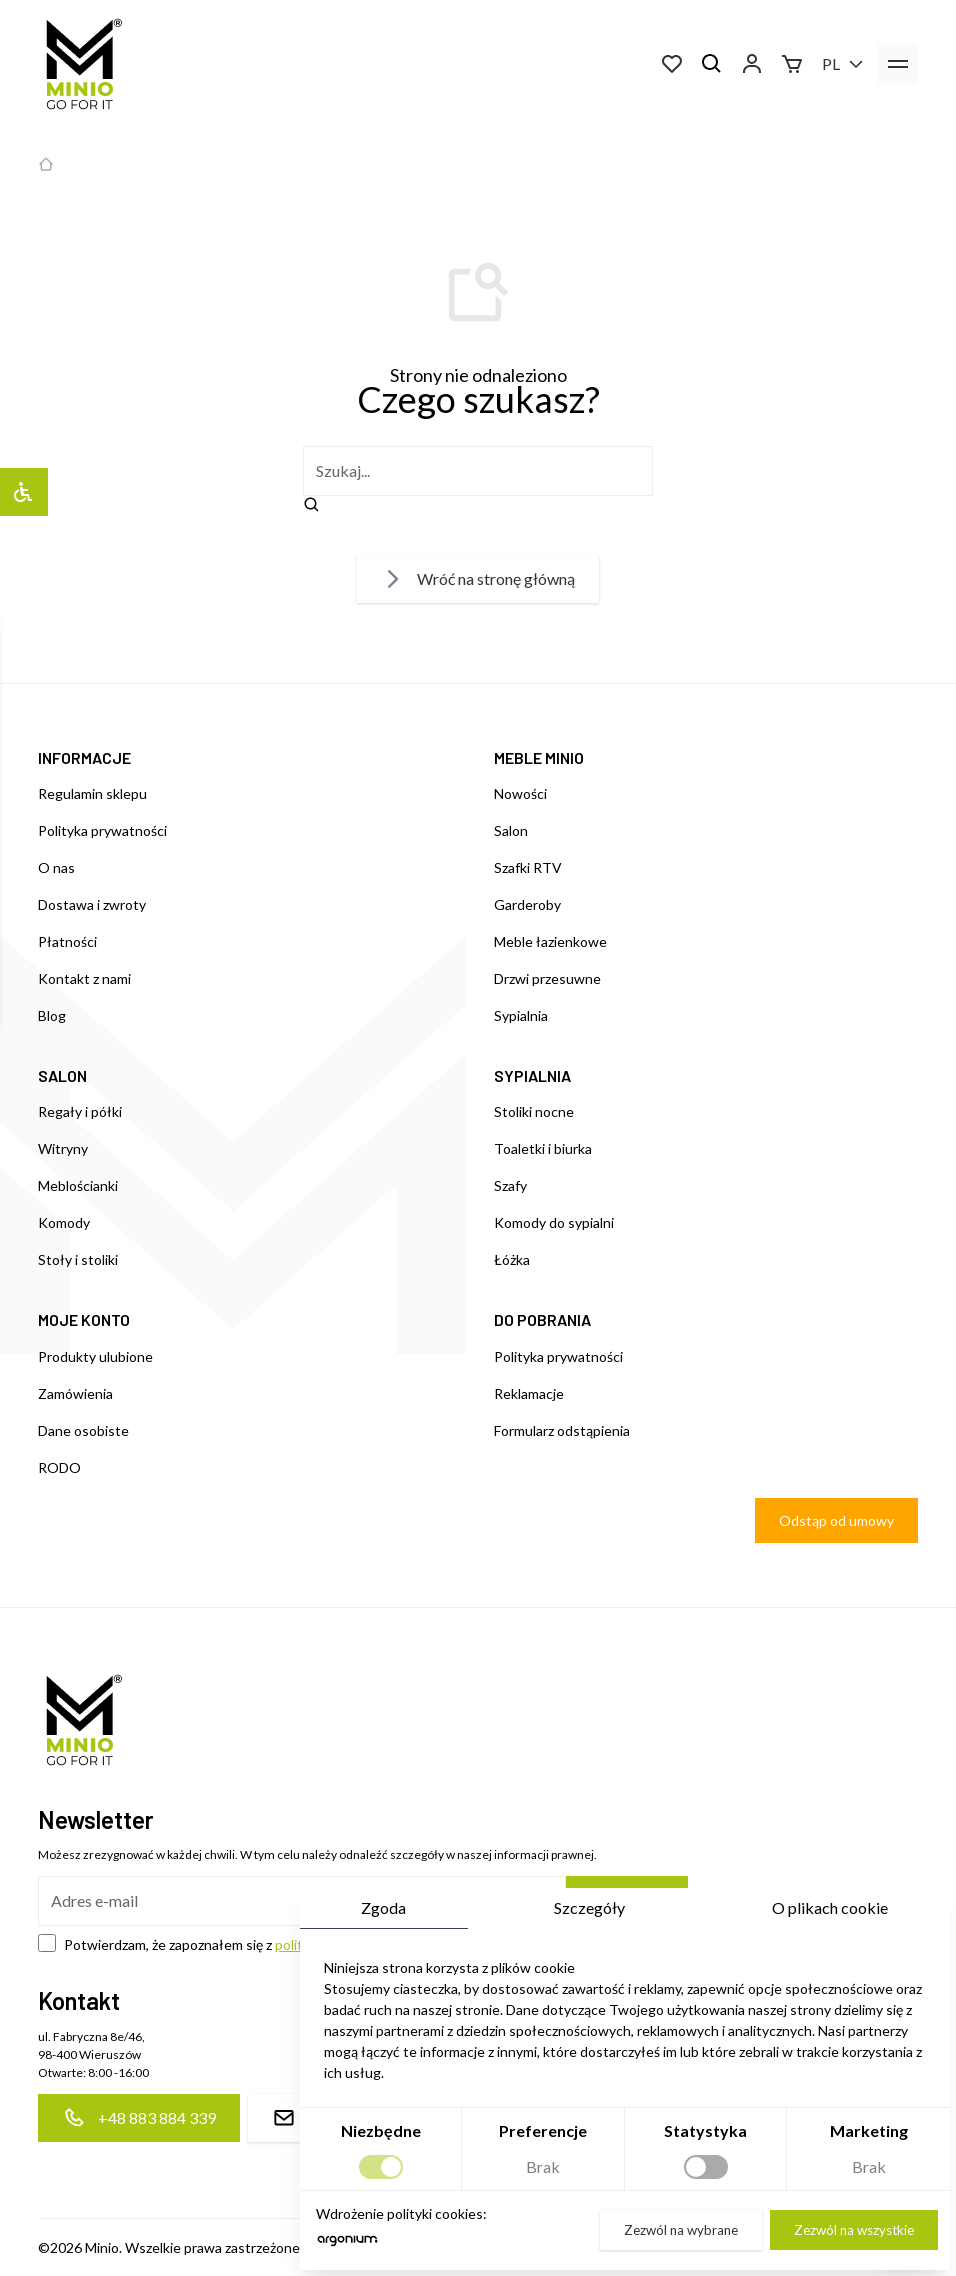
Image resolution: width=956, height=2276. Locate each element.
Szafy (510, 1185)
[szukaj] (478, 471)
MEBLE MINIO (539, 757)
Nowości (520, 793)
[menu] (898, 64)
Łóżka (512, 1259)
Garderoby (527, 904)
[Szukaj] (712, 64)
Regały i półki (80, 1111)
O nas (56, 867)
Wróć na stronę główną (478, 579)
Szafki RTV (528, 867)
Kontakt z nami (84, 978)
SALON (62, 1075)
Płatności (67, 941)
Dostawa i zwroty (92, 904)
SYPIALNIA (532, 1075)
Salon (511, 830)
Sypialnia (521, 1015)
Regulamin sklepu (92, 793)
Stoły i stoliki (78, 1259)
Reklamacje (529, 1393)
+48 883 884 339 (139, 2118)
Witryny (63, 1148)
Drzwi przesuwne (547, 978)
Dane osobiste (83, 1430)
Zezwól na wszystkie (852, 2229)
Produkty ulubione (95, 1356)
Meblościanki (78, 1185)
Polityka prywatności (102, 830)
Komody (64, 1222)
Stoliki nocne (534, 1111)
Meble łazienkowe (550, 941)
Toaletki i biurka (543, 1148)
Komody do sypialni (554, 1222)
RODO (59, 1467)
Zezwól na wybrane (679, 2229)
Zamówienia (75, 1393)
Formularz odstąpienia (562, 1430)
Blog (52, 1015)
